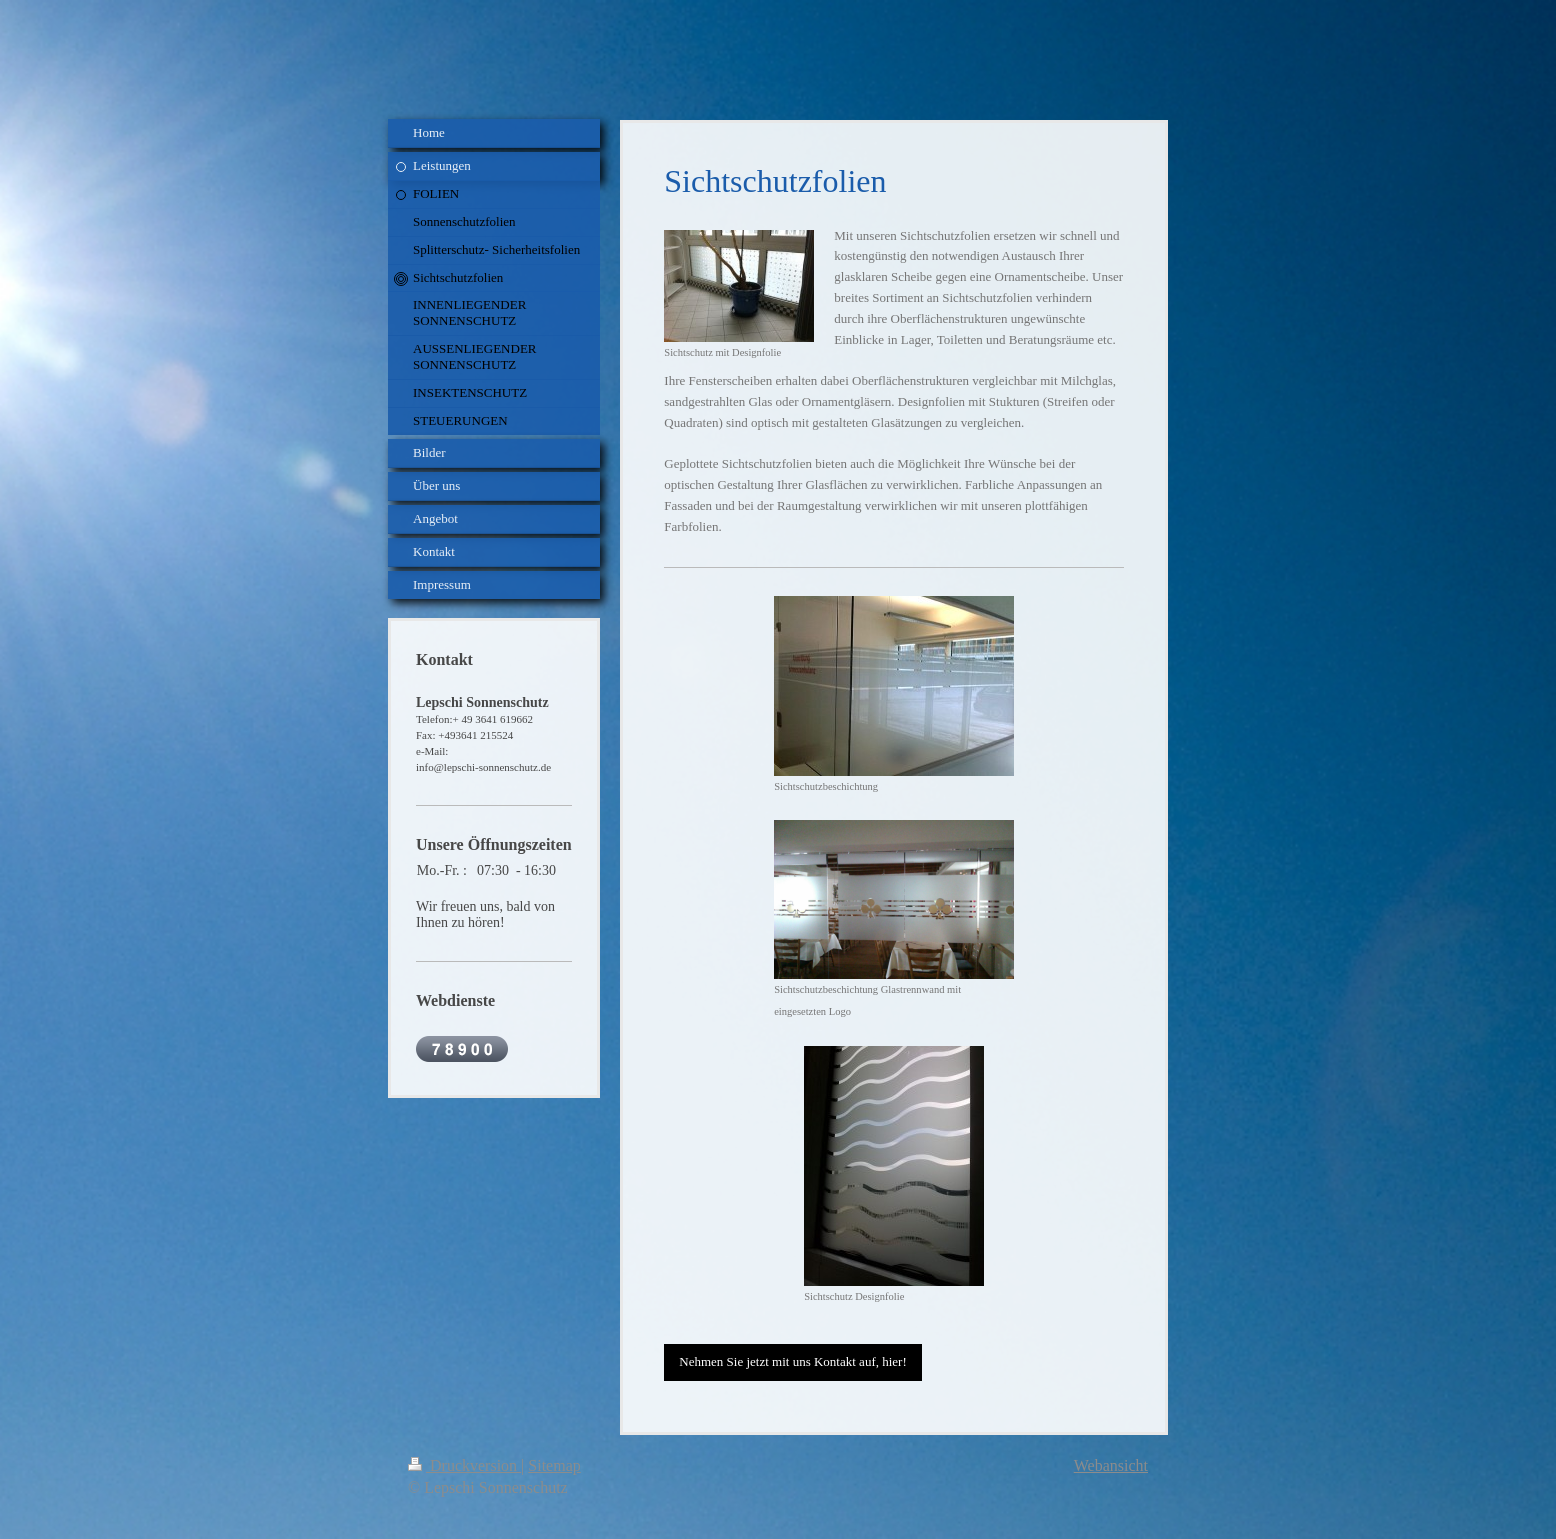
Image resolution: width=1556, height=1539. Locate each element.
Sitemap (554, 1465)
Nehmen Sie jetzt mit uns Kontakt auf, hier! (792, 1361)
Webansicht (1111, 1465)
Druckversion (464, 1465)
